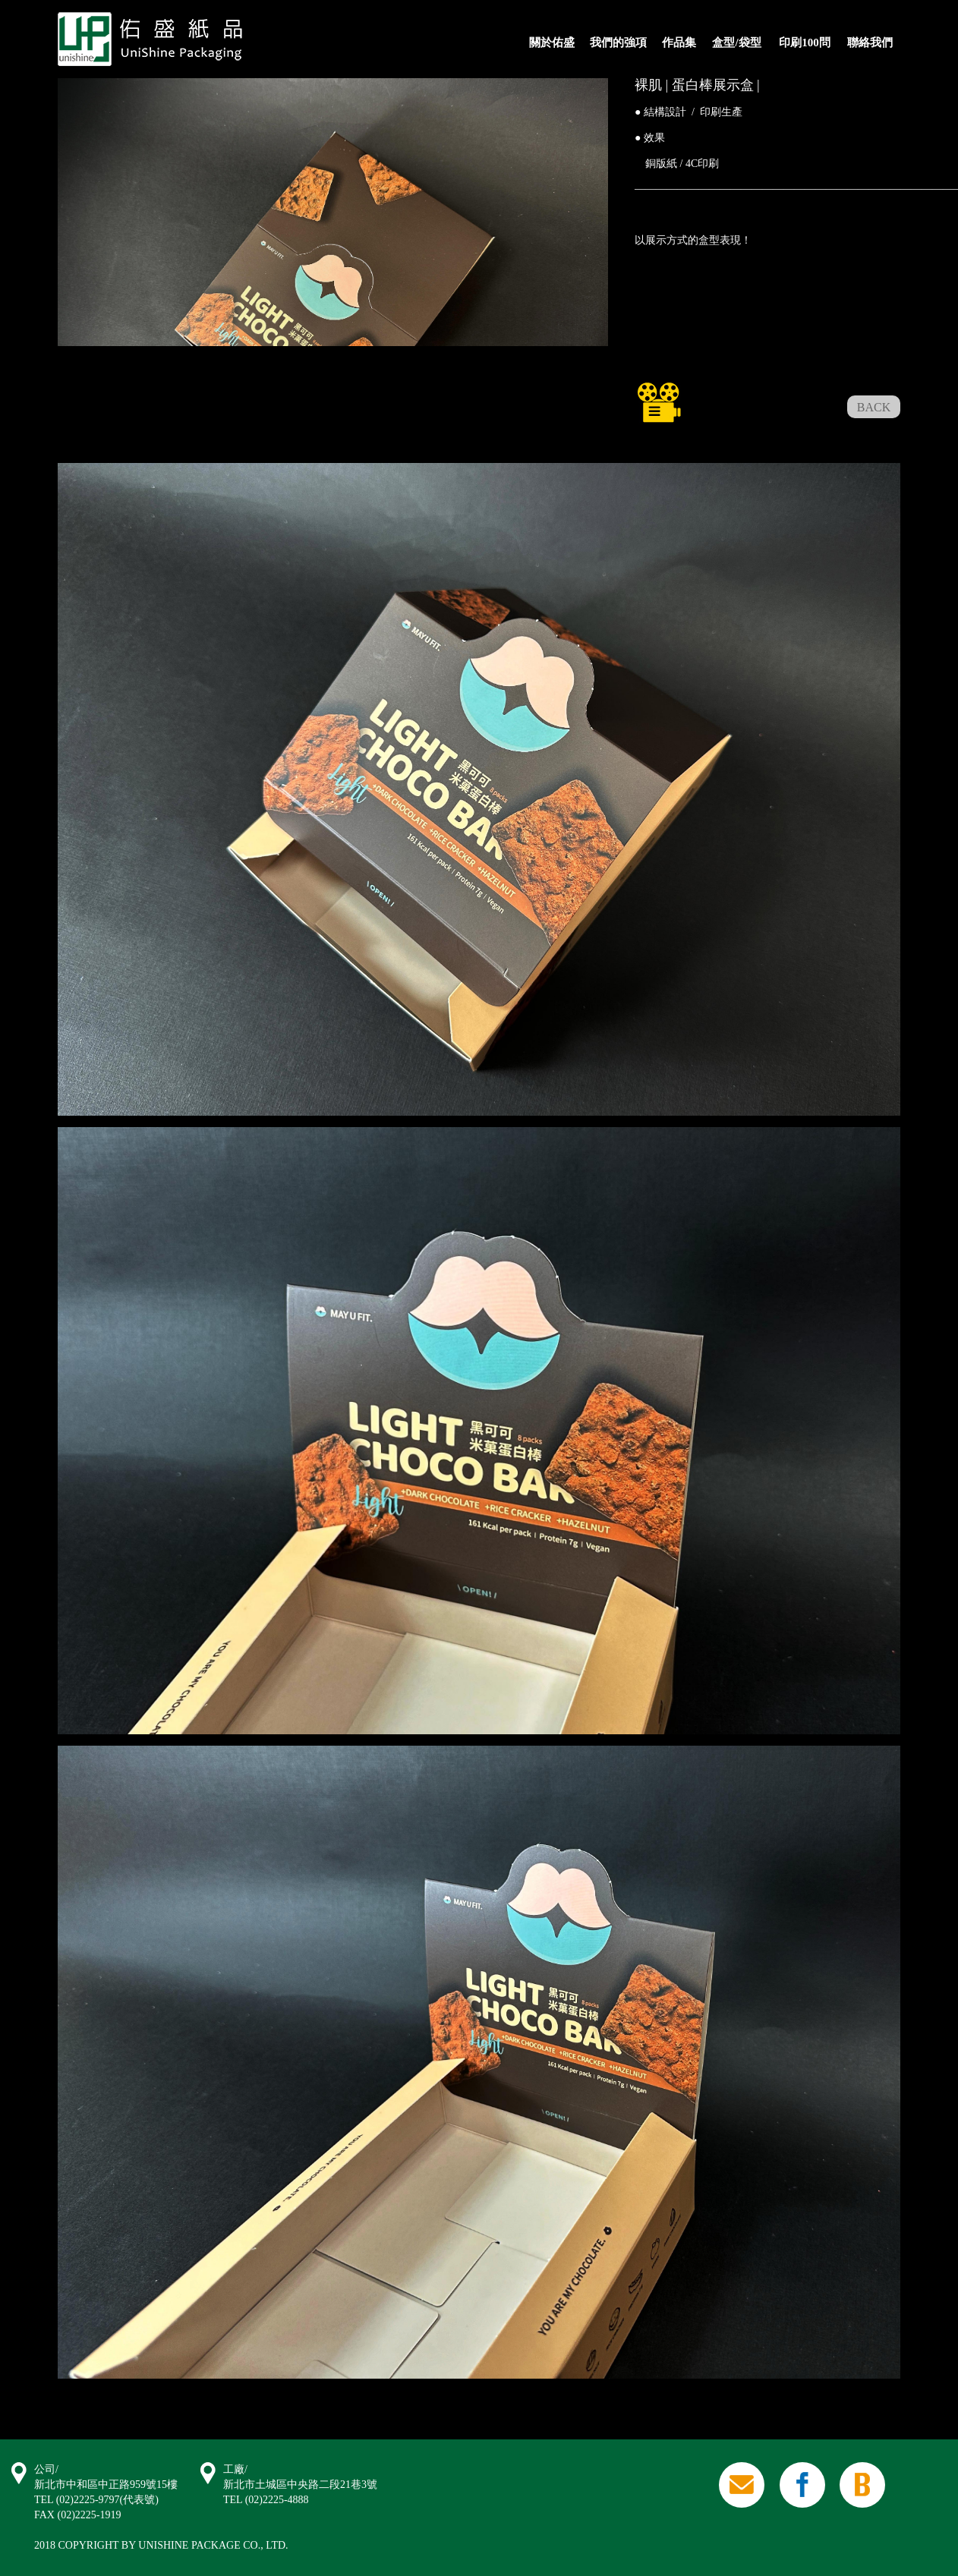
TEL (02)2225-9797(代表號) (96, 2499)
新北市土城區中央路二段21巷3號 (300, 2484)
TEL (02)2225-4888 (266, 2499)
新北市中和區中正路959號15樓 (106, 2484)
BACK (873, 407)
